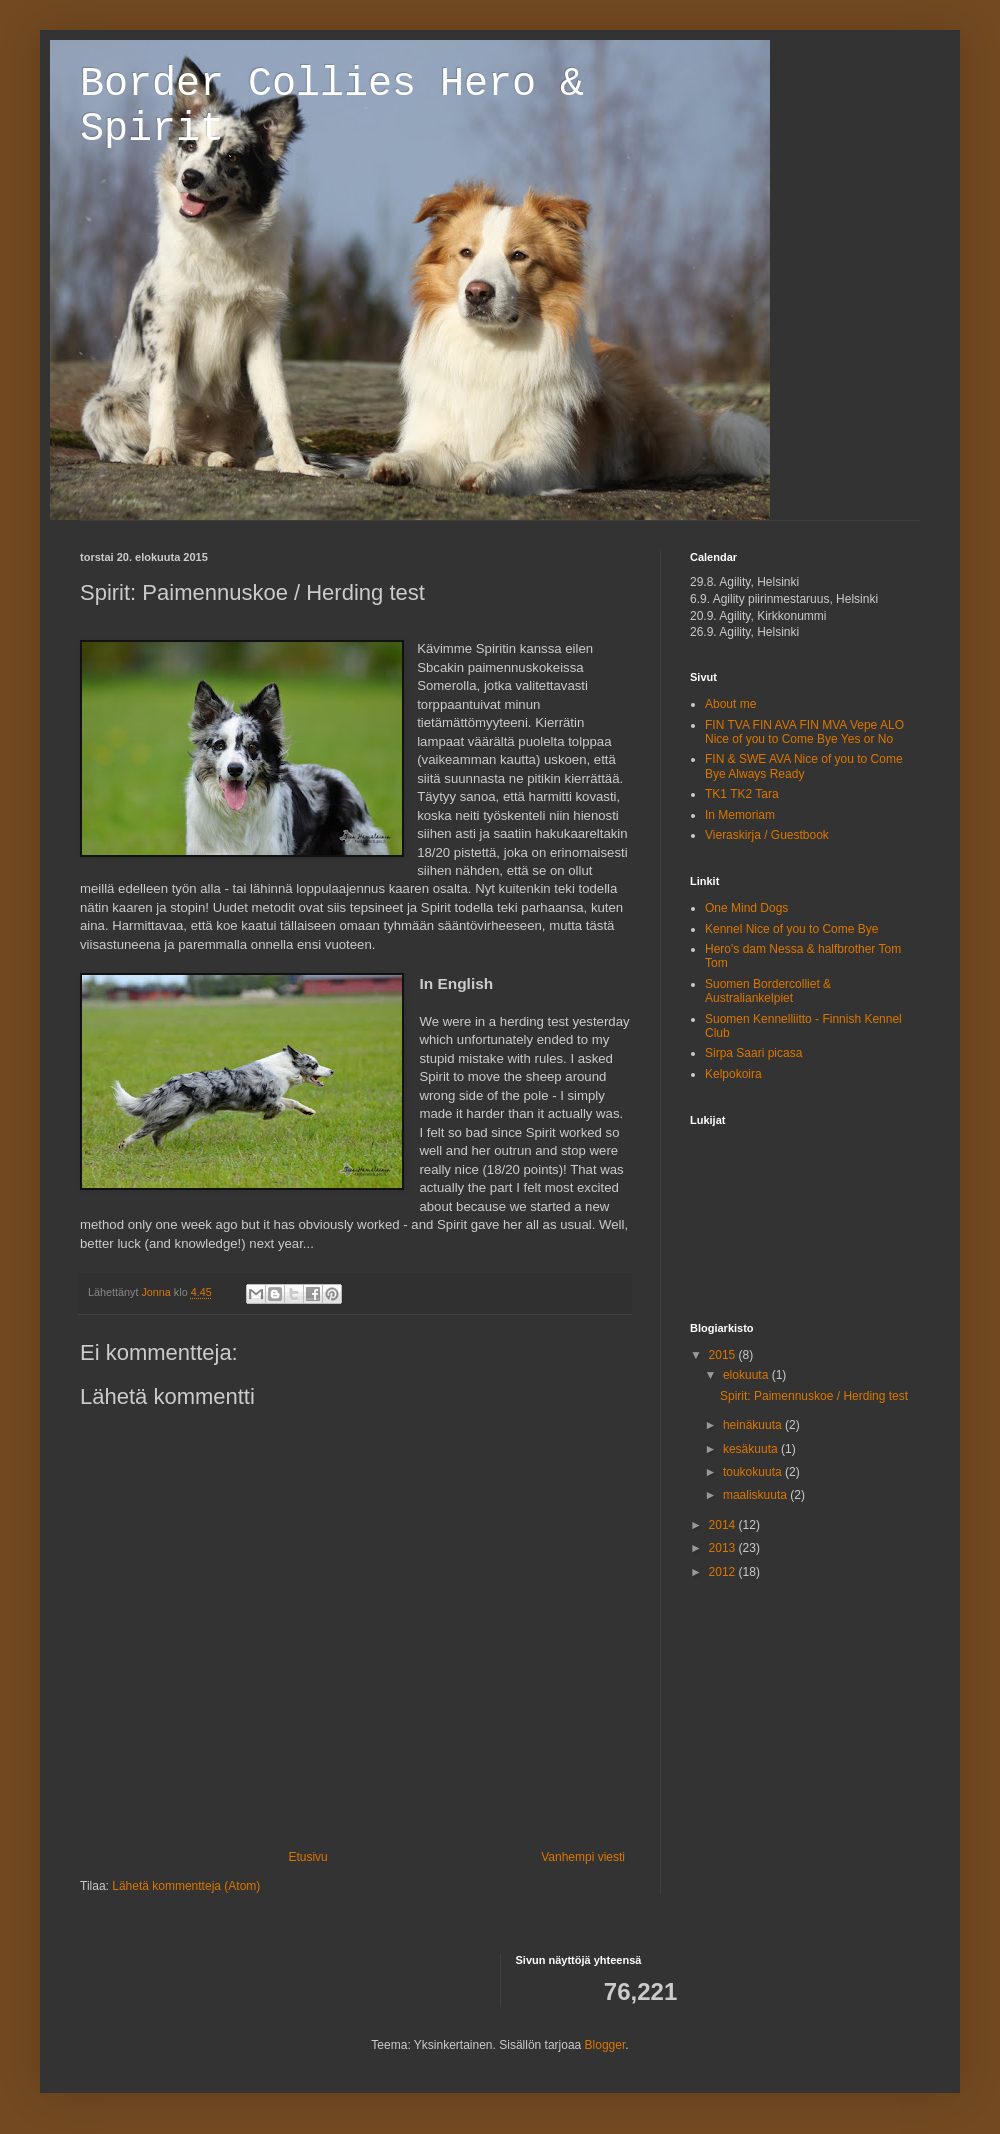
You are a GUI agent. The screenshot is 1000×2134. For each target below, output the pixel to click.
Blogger (605, 2045)
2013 (724, 1548)
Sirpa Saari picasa (753, 1053)
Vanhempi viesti (583, 1857)
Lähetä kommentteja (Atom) (186, 1886)
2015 (724, 1355)
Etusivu (307, 1857)
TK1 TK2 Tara (742, 794)
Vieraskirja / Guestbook (767, 835)
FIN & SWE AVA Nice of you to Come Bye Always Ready (804, 766)
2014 (724, 1525)
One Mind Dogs (746, 908)
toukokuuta (754, 1472)
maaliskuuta (756, 1495)
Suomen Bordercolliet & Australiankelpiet (768, 991)
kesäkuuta (752, 1449)
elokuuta (747, 1375)
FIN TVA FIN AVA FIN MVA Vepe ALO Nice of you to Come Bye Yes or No (804, 732)
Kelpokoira (733, 1074)
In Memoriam (740, 815)
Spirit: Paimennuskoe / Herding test (814, 1396)
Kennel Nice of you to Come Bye (791, 929)
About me (730, 704)
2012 (724, 1572)
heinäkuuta (754, 1425)
